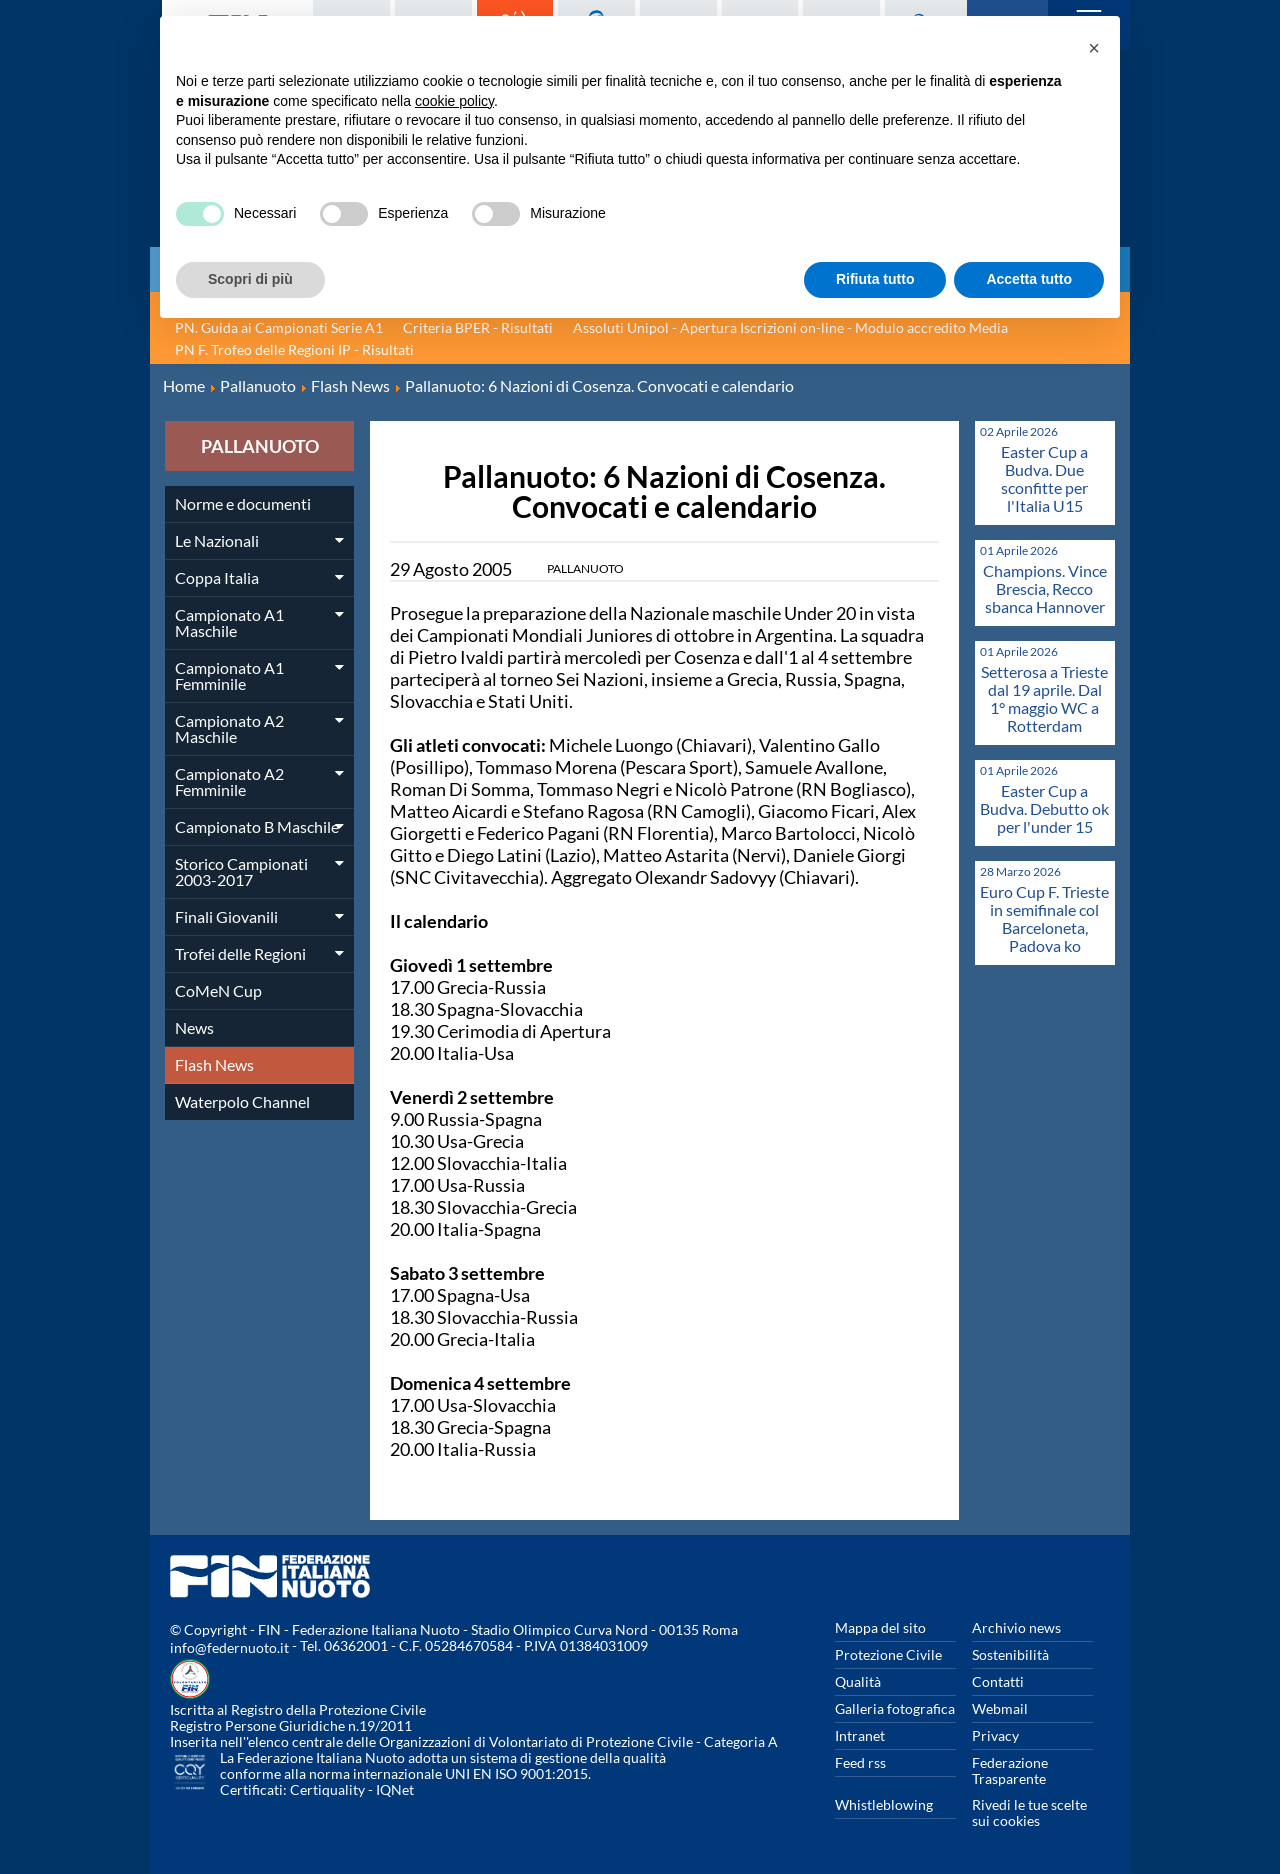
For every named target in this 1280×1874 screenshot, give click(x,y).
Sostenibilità (1010, 1654)
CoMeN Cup (218, 990)
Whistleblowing (884, 1804)
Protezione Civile (888, 1654)
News (194, 1027)
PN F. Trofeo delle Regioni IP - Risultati (294, 349)
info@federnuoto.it (229, 1647)
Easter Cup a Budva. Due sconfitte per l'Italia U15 (1044, 478)
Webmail (1000, 1708)
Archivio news (1016, 1627)
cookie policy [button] (454, 101)
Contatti (998, 1681)
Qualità (858, 1681)
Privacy (995, 1735)
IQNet (395, 1789)
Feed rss (860, 1762)
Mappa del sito (880, 1627)
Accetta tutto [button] (1029, 279)
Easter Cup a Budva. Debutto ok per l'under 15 (1044, 808)
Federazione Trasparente (1010, 1770)
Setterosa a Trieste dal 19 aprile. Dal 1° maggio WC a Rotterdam (1044, 698)
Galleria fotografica (895, 1708)
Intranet (860, 1735)
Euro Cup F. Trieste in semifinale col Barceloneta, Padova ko (1044, 918)
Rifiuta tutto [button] (875, 279)
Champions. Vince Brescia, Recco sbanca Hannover (1045, 588)
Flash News (214, 1064)
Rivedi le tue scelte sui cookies (1029, 1812)
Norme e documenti (243, 503)
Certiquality (327, 1789)
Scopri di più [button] (250, 279)
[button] (1094, 48)
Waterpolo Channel (242, 1101)
